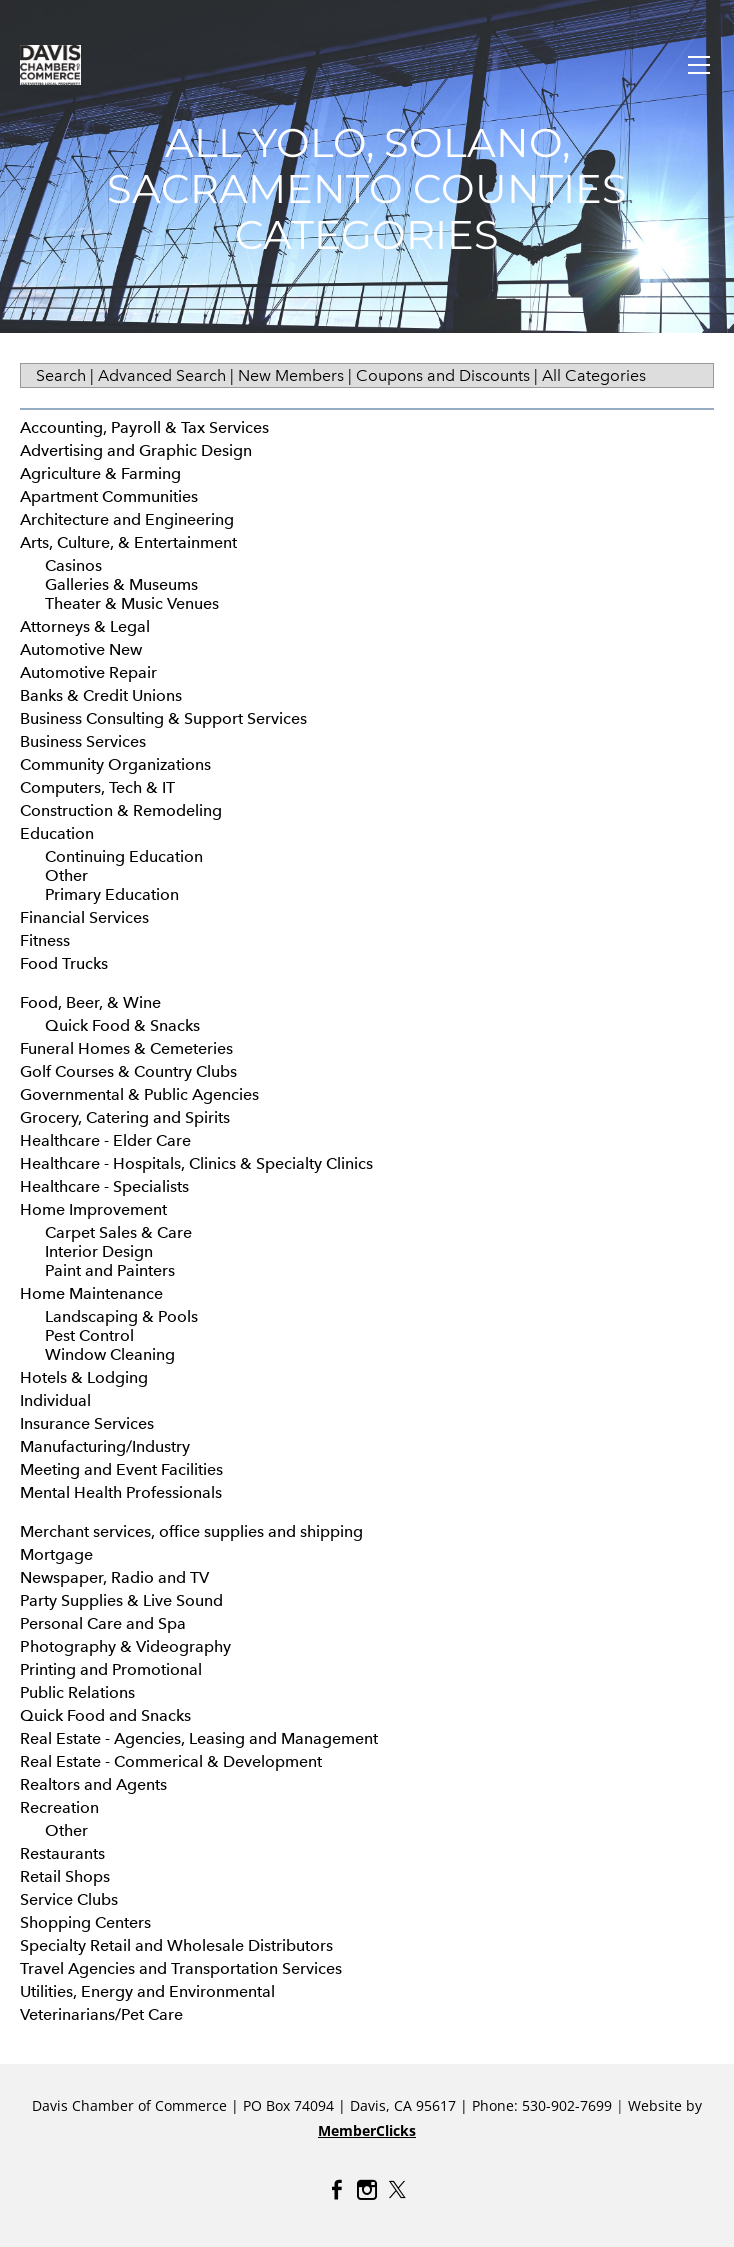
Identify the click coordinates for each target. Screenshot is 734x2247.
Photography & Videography (125, 1646)
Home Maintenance (91, 1293)
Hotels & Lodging (84, 1377)
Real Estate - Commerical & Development (171, 1761)
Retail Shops (65, 1876)
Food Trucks (64, 963)
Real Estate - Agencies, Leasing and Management (199, 1738)
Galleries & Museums (121, 584)
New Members (291, 375)
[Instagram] (367, 2190)
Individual (55, 1400)
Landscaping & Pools (121, 1316)
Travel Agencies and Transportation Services (181, 1968)
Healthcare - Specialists (104, 1186)
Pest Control (89, 1335)
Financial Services (84, 917)
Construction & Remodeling (121, 810)
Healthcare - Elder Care (105, 1140)
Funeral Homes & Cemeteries (126, 1048)
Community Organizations (115, 764)
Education (57, 833)
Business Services (83, 741)
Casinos (73, 565)
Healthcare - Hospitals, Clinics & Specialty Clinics (196, 1163)
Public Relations (77, 1692)
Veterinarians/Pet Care (101, 2014)
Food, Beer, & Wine (90, 1002)
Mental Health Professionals (121, 1492)
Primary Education (112, 894)
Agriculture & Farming (100, 473)
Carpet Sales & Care (118, 1232)
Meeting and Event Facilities (121, 1469)
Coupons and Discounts (443, 375)
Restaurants (62, 1853)
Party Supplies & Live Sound (121, 1600)
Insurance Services (87, 1423)
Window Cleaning (110, 1354)
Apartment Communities (109, 496)
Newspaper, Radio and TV (114, 1577)
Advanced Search (162, 375)
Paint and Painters (110, 1270)
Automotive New (81, 649)
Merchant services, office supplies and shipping (191, 1531)
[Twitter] (397, 2190)
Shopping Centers (85, 1922)
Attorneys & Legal (85, 626)
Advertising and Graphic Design (136, 450)
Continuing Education (124, 856)
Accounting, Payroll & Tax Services (144, 427)
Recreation (59, 1807)
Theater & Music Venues (132, 603)
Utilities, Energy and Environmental (147, 1991)
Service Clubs (69, 1899)
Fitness (45, 940)
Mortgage (56, 1554)
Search (61, 375)
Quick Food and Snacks (105, 1715)
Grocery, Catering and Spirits (125, 1117)
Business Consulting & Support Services (163, 718)
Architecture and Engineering (127, 519)
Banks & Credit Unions (101, 695)
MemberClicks (367, 2130)
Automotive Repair (88, 672)
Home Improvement (93, 1209)
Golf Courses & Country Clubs (128, 1071)
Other (66, 875)
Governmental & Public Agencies (139, 1094)
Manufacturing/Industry (105, 1446)
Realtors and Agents (93, 1784)
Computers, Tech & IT (97, 787)
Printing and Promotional (111, 1669)
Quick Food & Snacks (122, 1025)
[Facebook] (337, 2190)
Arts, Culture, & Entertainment (128, 542)
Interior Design (99, 1251)
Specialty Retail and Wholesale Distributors (176, 1945)
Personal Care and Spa (103, 1623)
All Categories (594, 375)
